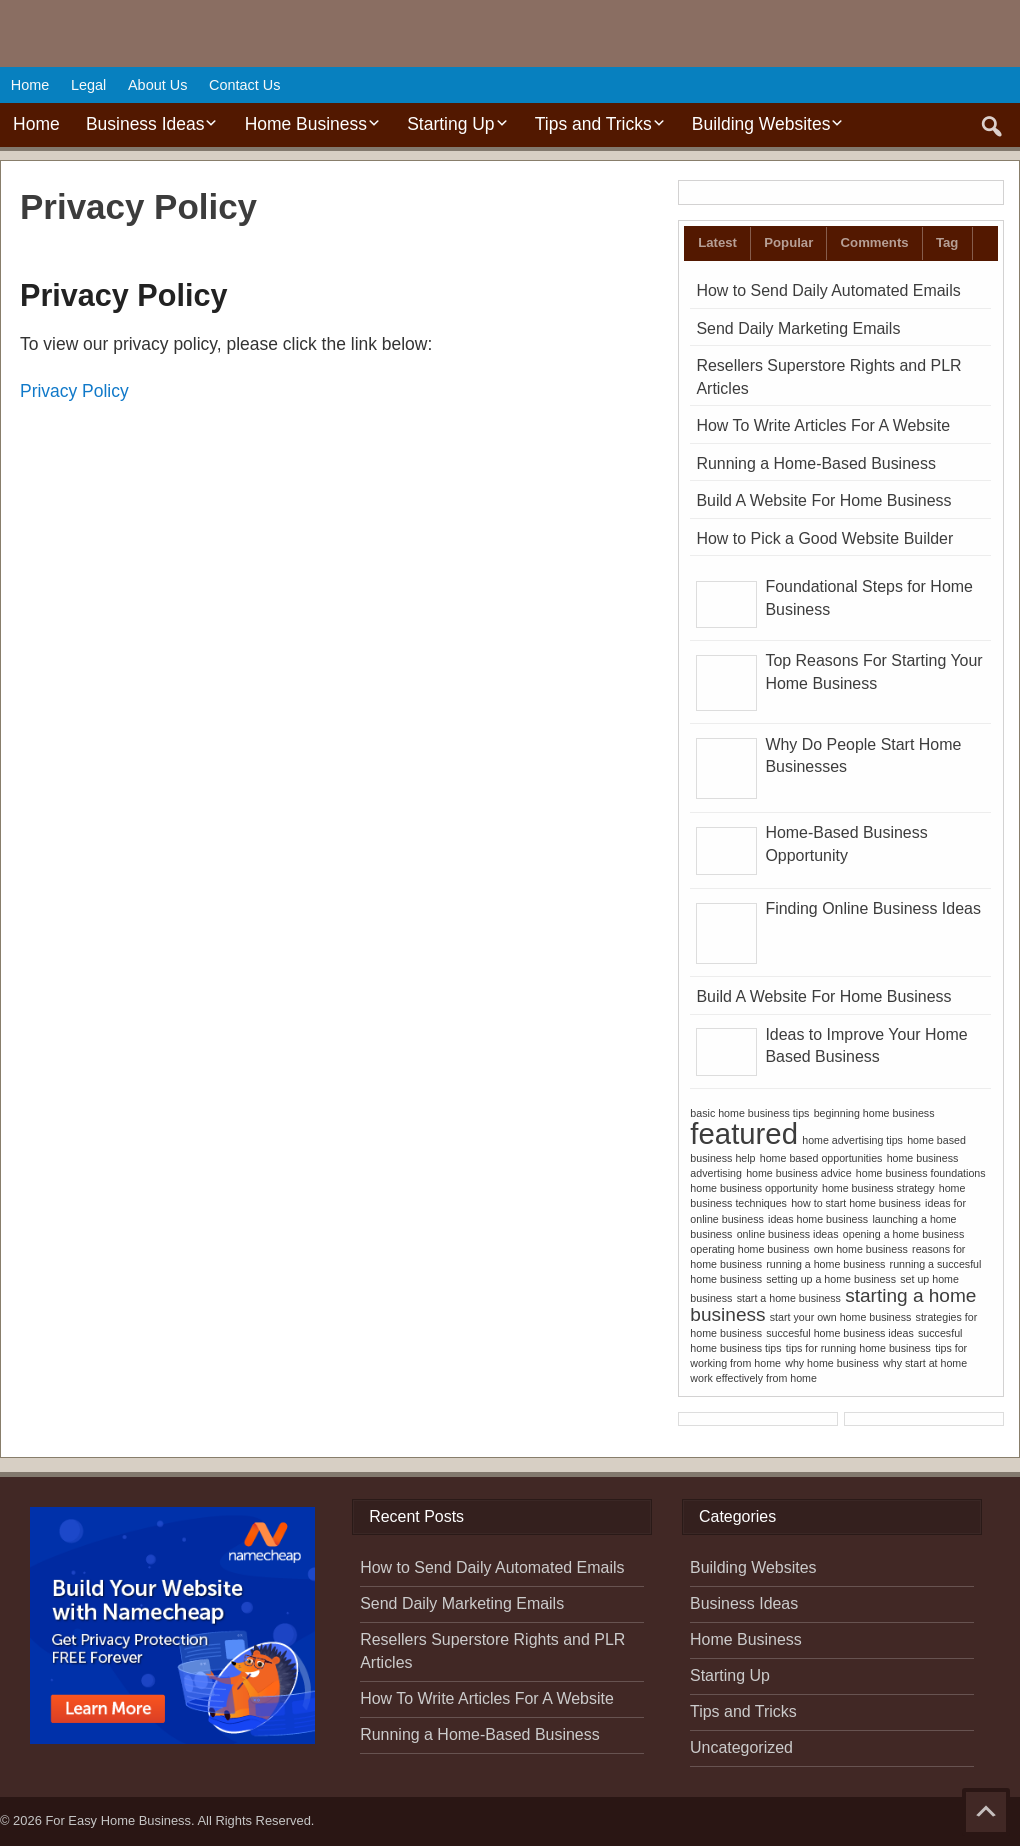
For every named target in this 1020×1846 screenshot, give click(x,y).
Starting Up (450, 124)
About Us (157, 85)
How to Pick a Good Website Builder (824, 538)
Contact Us (244, 85)
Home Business (306, 124)
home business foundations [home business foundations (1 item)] (921, 1173)
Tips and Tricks (593, 124)
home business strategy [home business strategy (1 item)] (878, 1188)
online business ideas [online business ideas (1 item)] (788, 1234)
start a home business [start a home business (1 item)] (789, 1298)
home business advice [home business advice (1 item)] (798, 1173)
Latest (717, 242)
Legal (88, 85)
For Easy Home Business (118, 1820)
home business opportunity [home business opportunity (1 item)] (753, 1188)
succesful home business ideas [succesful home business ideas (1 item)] (840, 1333)
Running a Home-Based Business (815, 463)
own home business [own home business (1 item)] (861, 1249)
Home (30, 85)
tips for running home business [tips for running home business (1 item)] (858, 1348)
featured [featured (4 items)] (744, 1133)
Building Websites (761, 124)
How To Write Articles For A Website (823, 425)
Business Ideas (145, 124)
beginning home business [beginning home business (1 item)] (874, 1113)
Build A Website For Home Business (823, 500)
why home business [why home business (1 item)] (832, 1363)
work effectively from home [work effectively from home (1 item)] (753, 1378)
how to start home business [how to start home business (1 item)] (856, 1203)
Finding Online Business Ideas (873, 908)
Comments (875, 242)
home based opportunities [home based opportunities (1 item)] (821, 1158)
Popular (788, 242)
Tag (947, 242)
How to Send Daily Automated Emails (828, 290)
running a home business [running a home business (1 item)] (825, 1264)
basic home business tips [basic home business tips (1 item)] (749, 1113)
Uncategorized (741, 1747)
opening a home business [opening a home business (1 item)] (903, 1234)
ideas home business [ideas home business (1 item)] (818, 1219)
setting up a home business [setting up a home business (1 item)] (831, 1279)
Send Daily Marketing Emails (798, 328)
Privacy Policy (74, 391)
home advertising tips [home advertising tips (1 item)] (852, 1140)
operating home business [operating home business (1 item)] (749, 1249)
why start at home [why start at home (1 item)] (925, 1363)
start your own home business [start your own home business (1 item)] (841, 1317)
